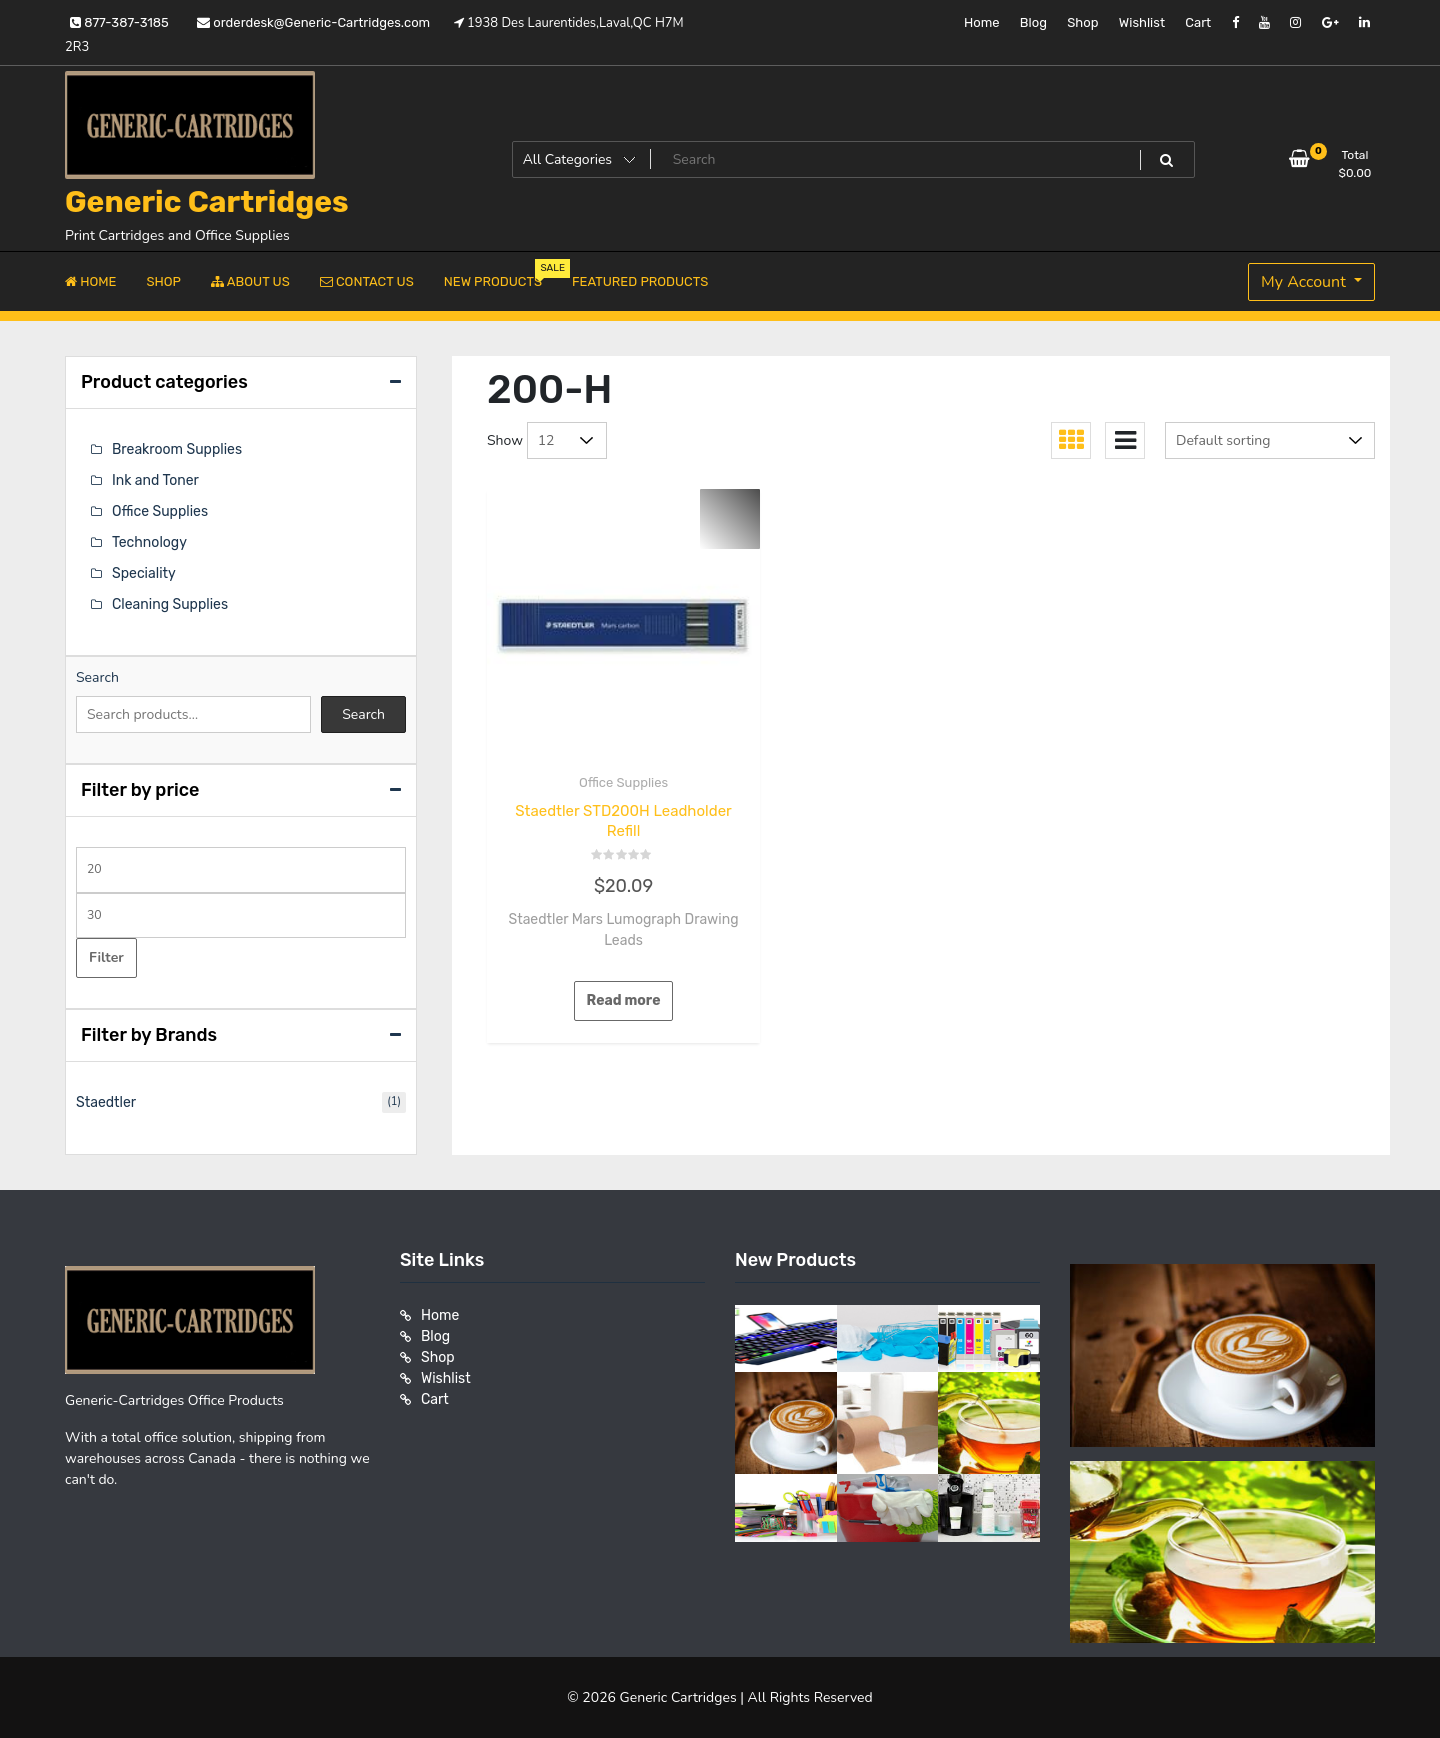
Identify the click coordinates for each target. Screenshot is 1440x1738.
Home (982, 22)
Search (97, 677)
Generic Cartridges (207, 202)
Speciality (144, 573)
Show (505, 440)
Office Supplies (623, 782)
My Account (1305, 282)
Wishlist (1142, 22)
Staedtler (106, 1102)
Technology (149, 542)
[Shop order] (1270, 440)
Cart (1198, 22)
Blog (1033, 22)
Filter (106, 957)
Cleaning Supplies (170, 604)
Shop (1082, 22)
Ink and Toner (155, 480)
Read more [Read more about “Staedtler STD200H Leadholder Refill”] (624, 1000)
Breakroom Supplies (177, 449)
